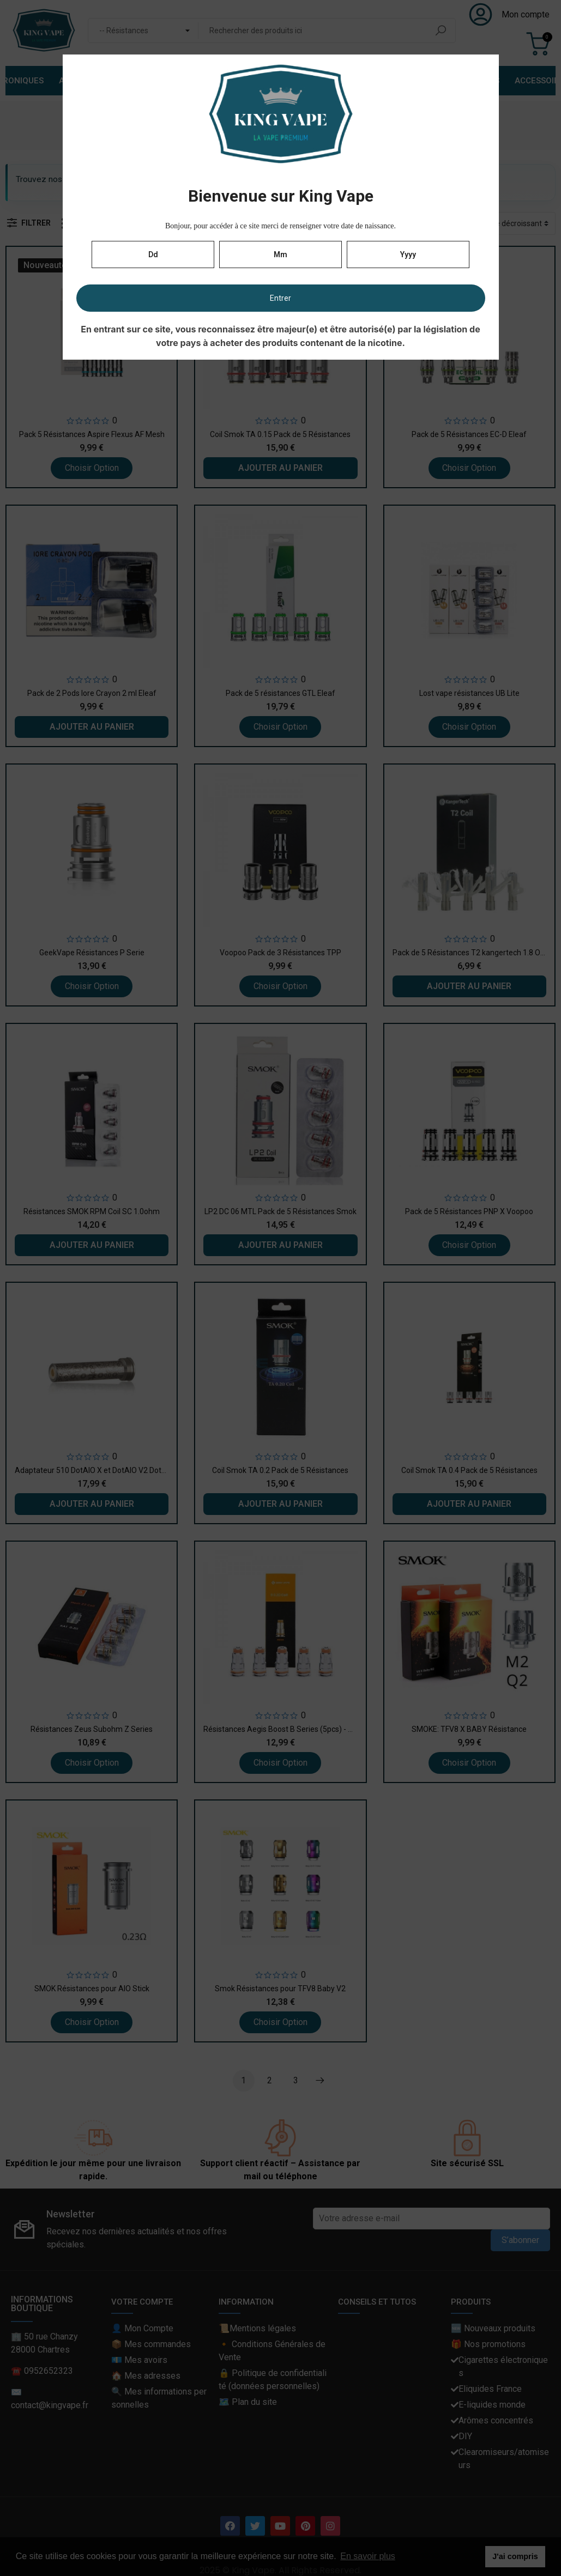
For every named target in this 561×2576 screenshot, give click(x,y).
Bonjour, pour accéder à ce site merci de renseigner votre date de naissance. (280, 226)
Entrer (280, 298)
